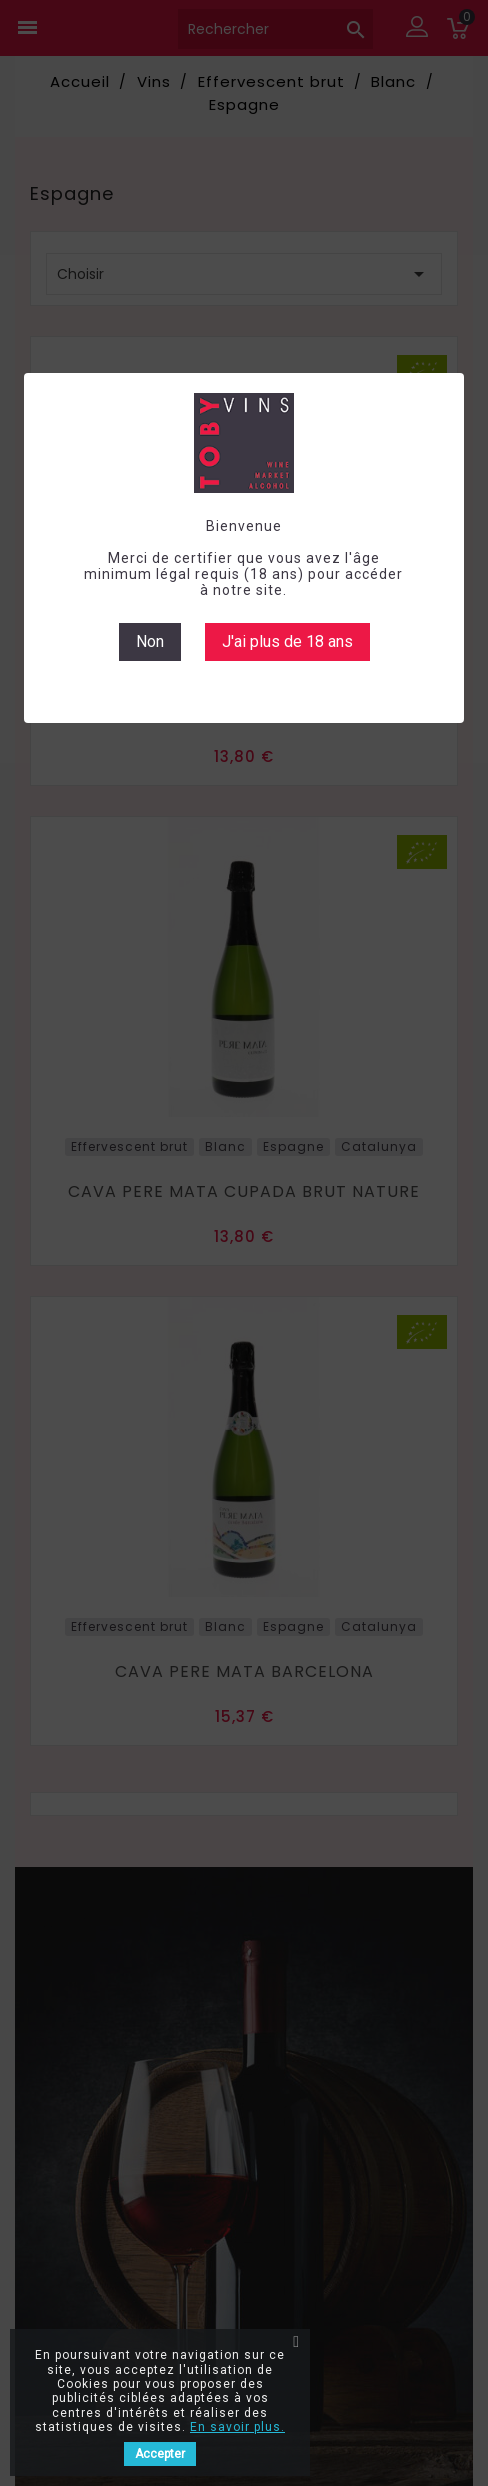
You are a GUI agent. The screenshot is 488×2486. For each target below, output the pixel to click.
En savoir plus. (237, 2427)
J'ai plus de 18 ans (287, 641)
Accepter (160, 2454)
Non (150, 641)
